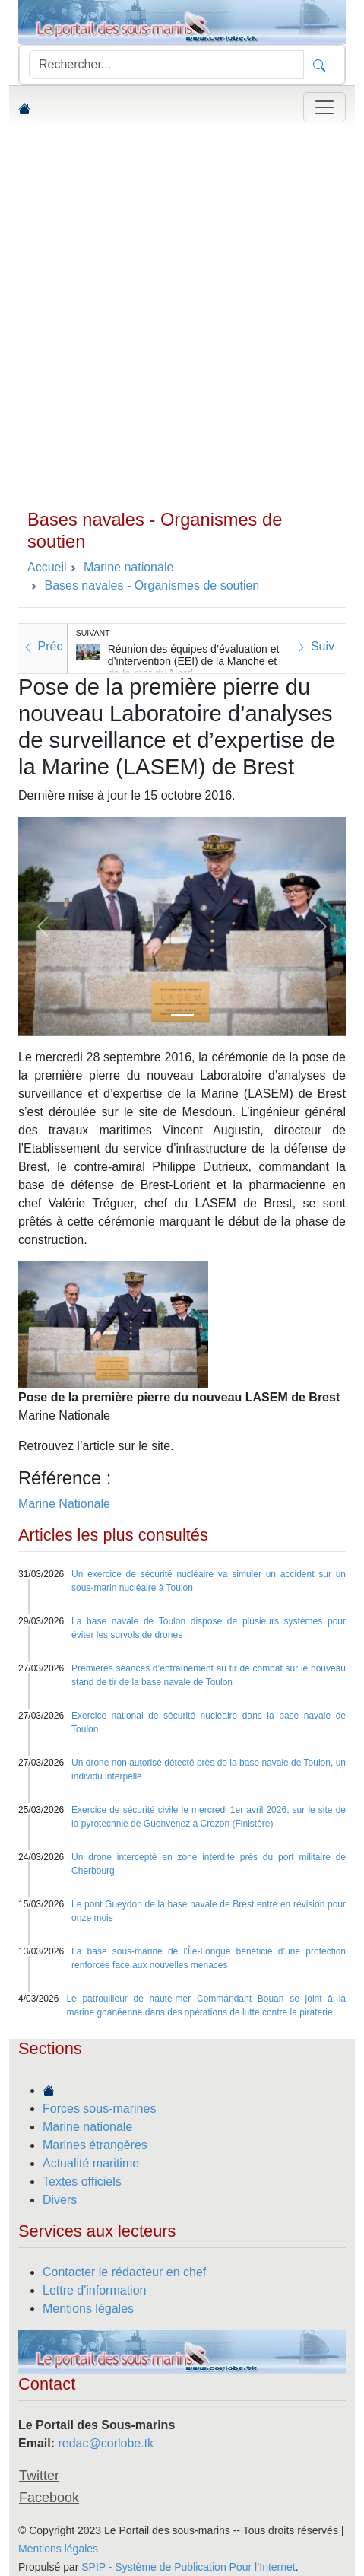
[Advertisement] (182, 319)
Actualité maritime (91, 2163)
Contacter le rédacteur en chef (124, 2272)
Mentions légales (88, 2308)
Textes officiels (82, 2181)
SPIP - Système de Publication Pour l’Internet (188, 2567)
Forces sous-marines (99, 2108)
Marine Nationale (64, 1503)
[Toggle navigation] (324, 107)
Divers (60, 2199)
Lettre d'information (94, 2290)
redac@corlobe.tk (106, 2443)
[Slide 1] (182, 1015)
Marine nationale (87, 2126)
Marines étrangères (95, 2145)
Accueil (47, 567)
